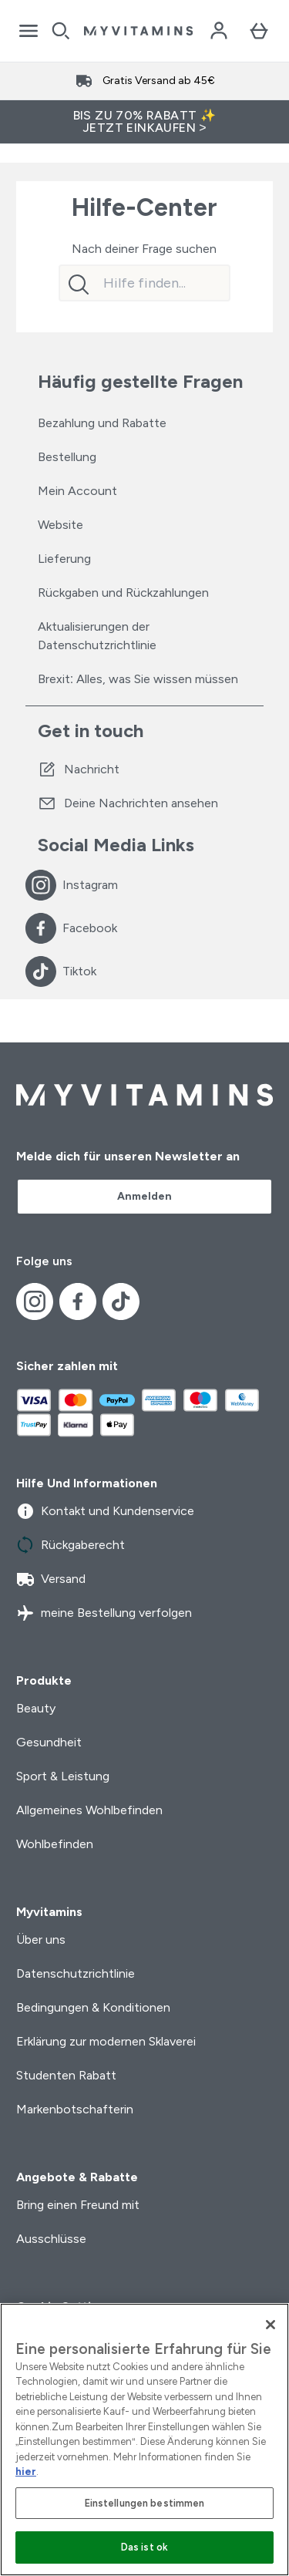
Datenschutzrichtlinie (75, 1973)
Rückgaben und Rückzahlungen (123, 592)
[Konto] (219, 31)
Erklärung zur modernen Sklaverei (106, 2041)
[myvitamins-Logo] (138, 31)
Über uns (41, 1939)
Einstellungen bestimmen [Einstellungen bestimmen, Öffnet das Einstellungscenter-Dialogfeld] (145, 2503)
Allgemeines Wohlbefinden (89, 1810)
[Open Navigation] (28, 31)
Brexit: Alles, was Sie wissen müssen (138, 679)
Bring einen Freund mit (77, 2204)
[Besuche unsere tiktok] (40, 971)
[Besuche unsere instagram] (40, 885)
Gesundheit (49, 1742)
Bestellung (67, 457)
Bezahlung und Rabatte (102, 423)
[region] (144, 2439)
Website (60, 524)
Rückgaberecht (70, 1545)
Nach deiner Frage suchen (144, 248)
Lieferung (64, 558)
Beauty (35, 1708)
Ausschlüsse (51, 2238)
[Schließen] (270, 2325)
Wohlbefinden (54, 1844)
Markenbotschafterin (74, 2109)
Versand (51, 1579)
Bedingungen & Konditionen (93, 2007)
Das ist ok (144, 2547)
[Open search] (61, 31)
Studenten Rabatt (66, 2075)
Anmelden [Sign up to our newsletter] (144, 1196)
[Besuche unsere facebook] (40, 928)
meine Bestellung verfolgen (104, 1613)
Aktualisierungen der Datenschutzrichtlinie (97, 635)
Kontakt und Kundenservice (105, 1511)
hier (25, 2471)
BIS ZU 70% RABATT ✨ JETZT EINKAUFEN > (145, 121)
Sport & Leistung (62, 1776)
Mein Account (77, 490)
